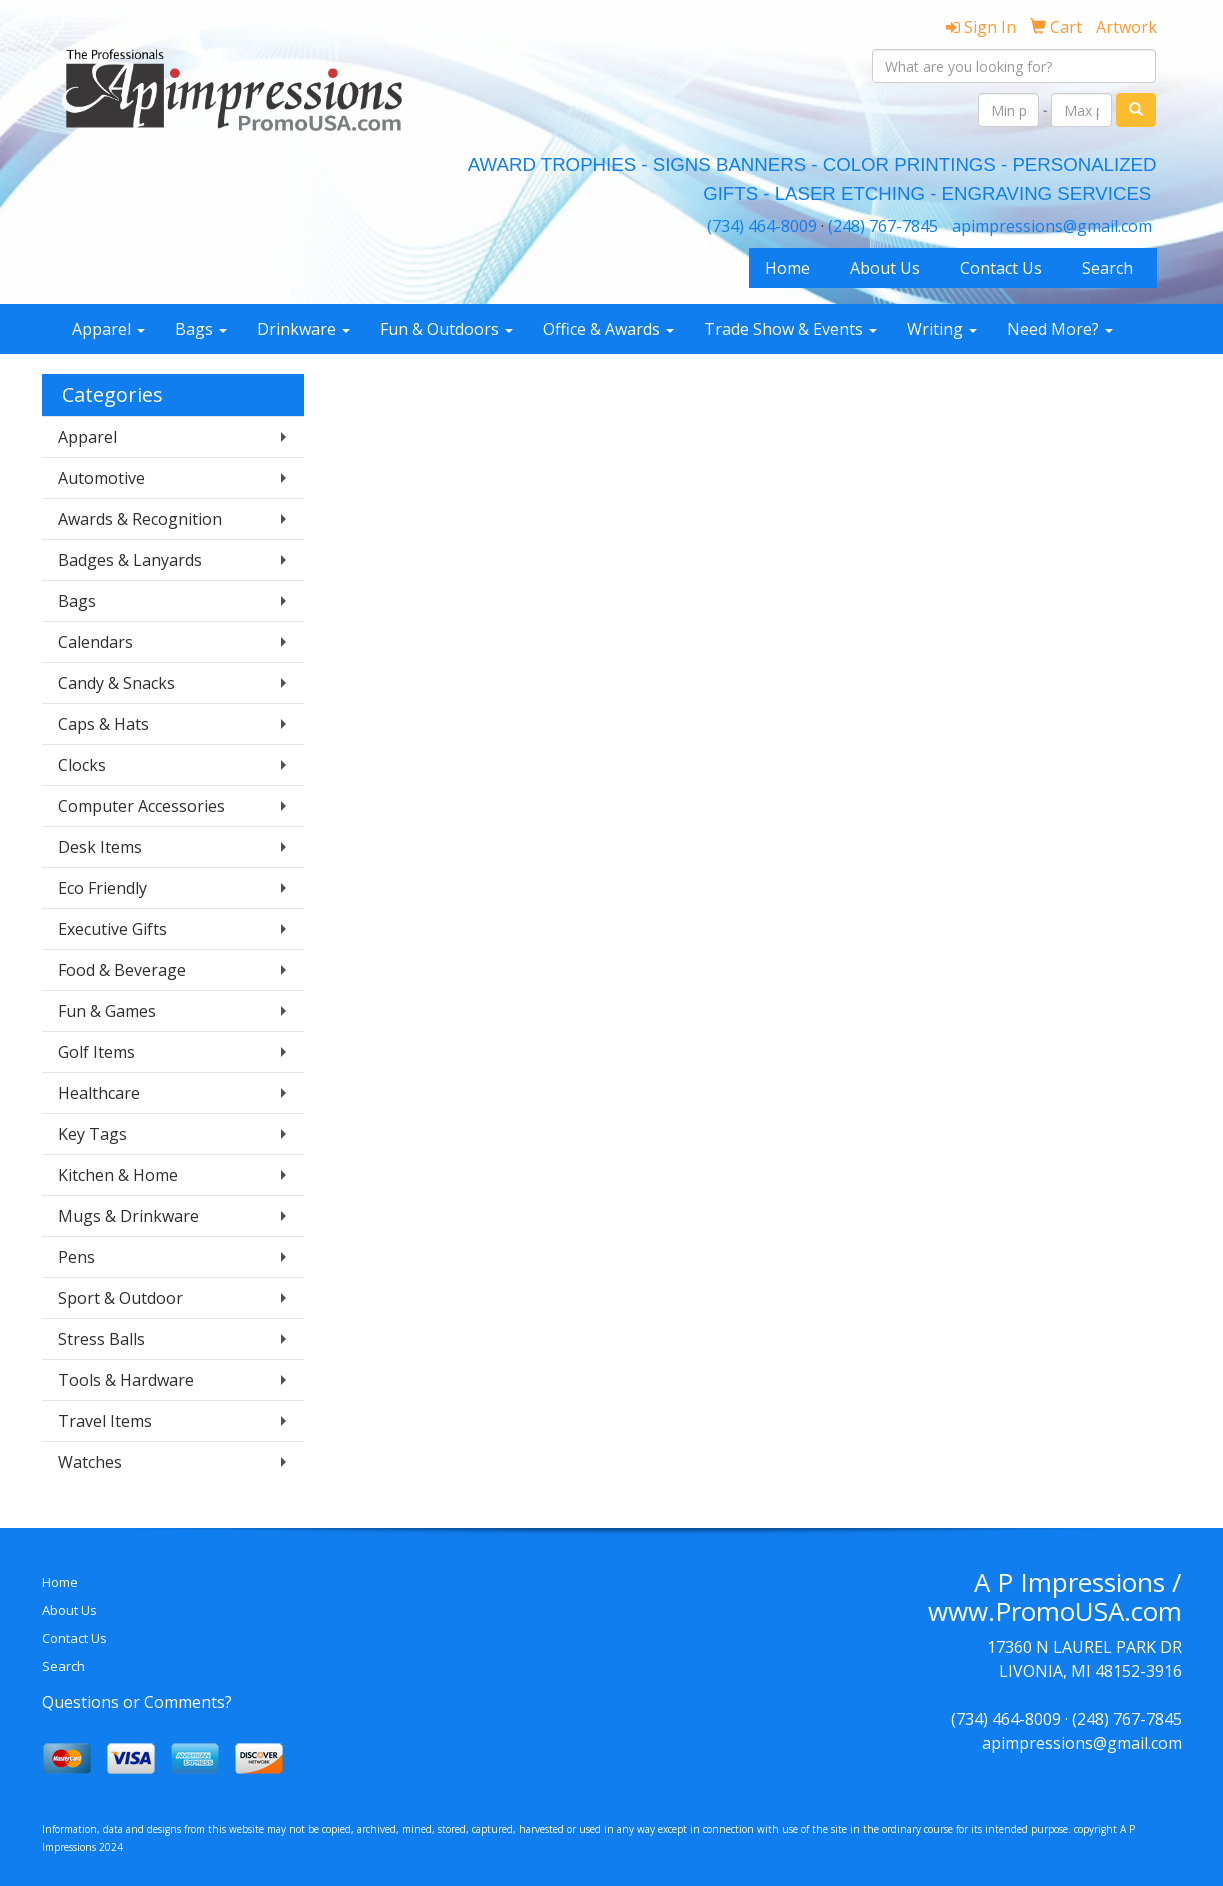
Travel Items (105, 1421)
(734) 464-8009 (762, 226)
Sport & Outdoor (120, 1298)
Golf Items (96, 1052)
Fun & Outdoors (446, 329)
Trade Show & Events (790, 329)
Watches (90, 1462)
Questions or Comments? (137, 1702)
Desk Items (100, 847)
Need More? (1060, 329)
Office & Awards (608, 329)
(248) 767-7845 (883, 226)
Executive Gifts (112, 929)
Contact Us (1001, 268)
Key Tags (92, 1134)
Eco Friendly (102, 888)
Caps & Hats (103, 724)
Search (1107, 268)
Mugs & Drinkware (128, 1216)
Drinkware (303, 329)
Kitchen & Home (118, 1175)
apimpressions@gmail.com (1052, 226)
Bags (201, 329)
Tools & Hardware (126, 1380)
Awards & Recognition (140, 519)
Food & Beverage (122, 970)
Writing (942, 329)
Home (787, 268)
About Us (885, 268)
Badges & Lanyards (130, 560)
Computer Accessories (141, 806)
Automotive (101, 478)
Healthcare (99, 1093)
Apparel (108, 329)
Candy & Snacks (116, 683)
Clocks (82, 765)
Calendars (95, 642)
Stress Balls (101, 1339)
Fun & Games (107, 1011)
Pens (76, 1257)
